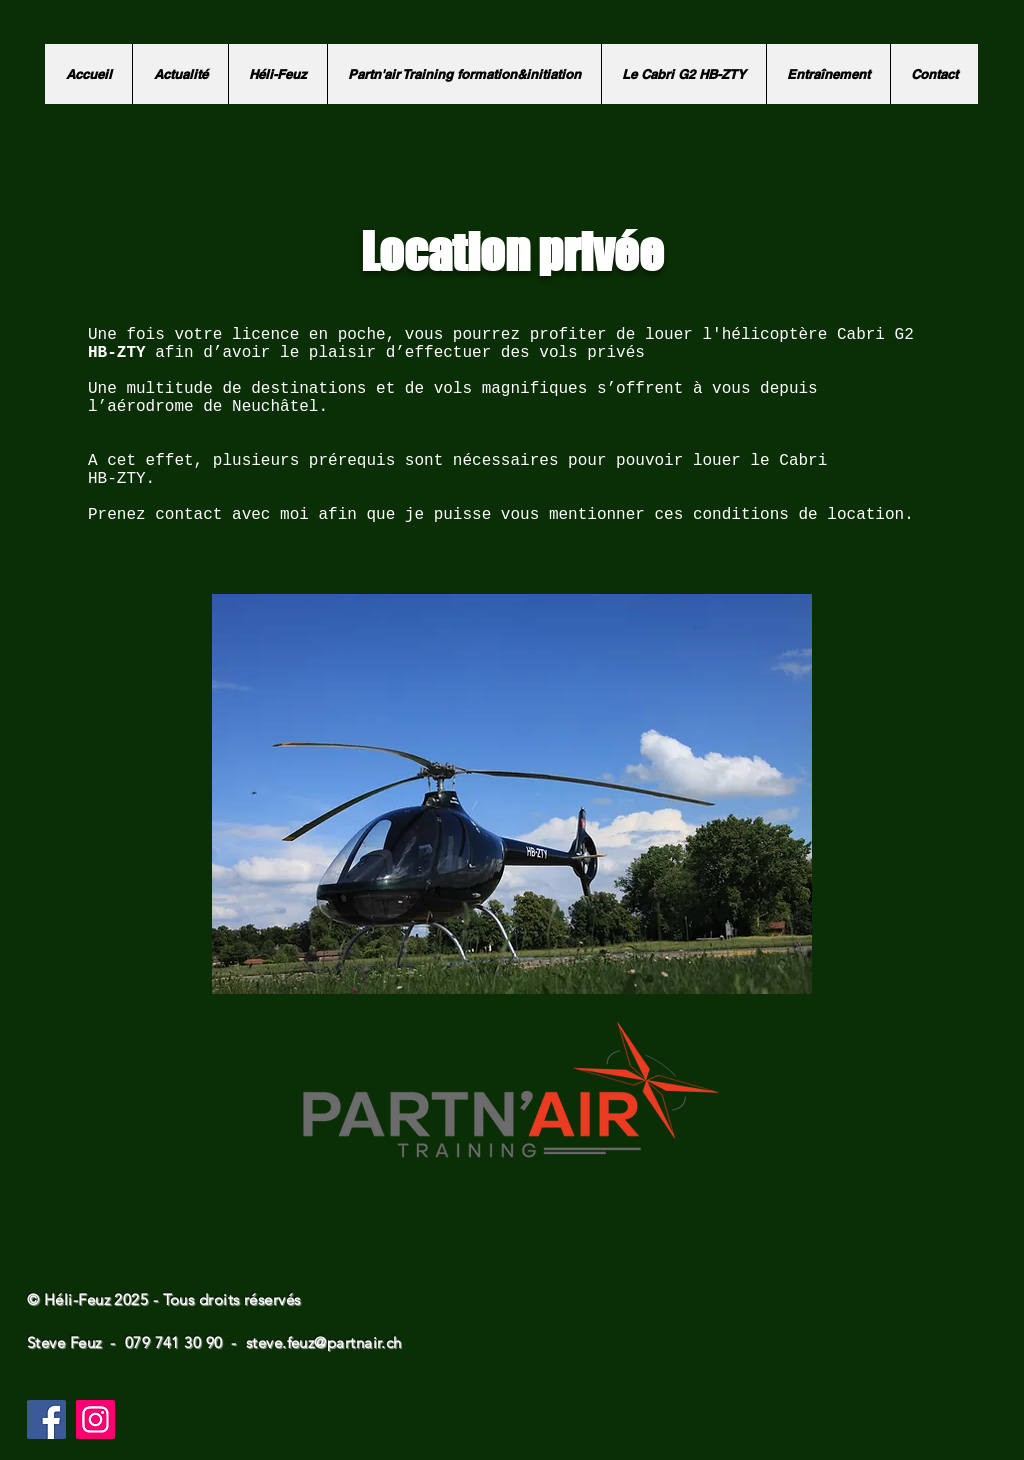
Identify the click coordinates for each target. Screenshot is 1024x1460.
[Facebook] (46, 1419)
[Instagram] (95, 1419)
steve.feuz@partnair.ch (324, 1342)
